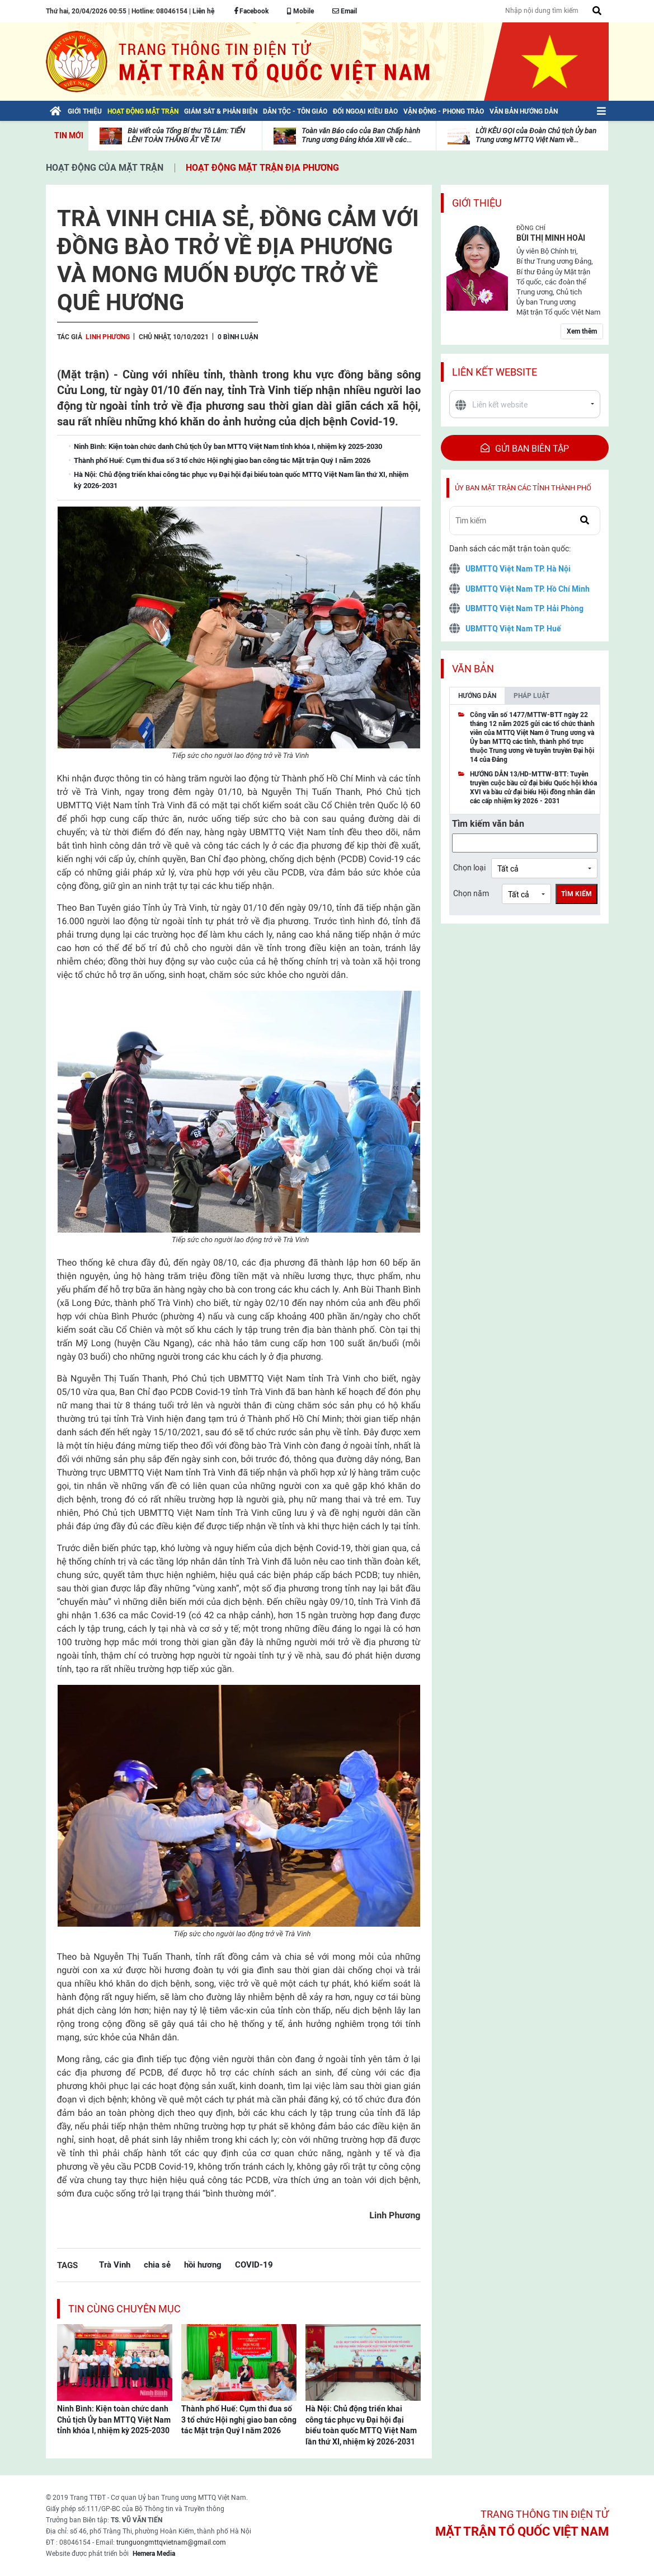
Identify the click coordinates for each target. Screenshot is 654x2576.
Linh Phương (108, 337)
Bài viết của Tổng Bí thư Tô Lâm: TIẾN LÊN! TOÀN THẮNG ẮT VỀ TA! (186, 135)
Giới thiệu (477, 203)
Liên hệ (203, 11)
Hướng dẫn (477, 696)
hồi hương (203, 2264)
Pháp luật (531, 696)
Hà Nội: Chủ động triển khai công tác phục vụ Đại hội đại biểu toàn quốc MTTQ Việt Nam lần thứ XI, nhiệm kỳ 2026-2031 (361, 2425)
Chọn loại (469, 867)
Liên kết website (494, 372)
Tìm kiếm (576, 894)
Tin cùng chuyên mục (124, 2309)
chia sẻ (157, 2264)
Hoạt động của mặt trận (104, 167)
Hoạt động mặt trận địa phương (262, 167)
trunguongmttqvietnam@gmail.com (171, 2542)
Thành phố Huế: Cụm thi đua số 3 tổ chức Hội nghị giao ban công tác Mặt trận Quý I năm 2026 (239, 2419)
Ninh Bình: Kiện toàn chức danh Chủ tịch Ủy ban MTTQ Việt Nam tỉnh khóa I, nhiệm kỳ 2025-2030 (114, 2419)
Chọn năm (471, 893)
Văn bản (473, 669)
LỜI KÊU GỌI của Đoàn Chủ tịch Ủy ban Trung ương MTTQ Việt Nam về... (536, 135)
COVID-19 (254, 2264)
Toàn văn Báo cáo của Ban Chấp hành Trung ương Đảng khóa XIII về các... (361, 135)
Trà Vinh (114, 2264)
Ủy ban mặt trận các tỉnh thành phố (523, 488)
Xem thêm (582, 331)
